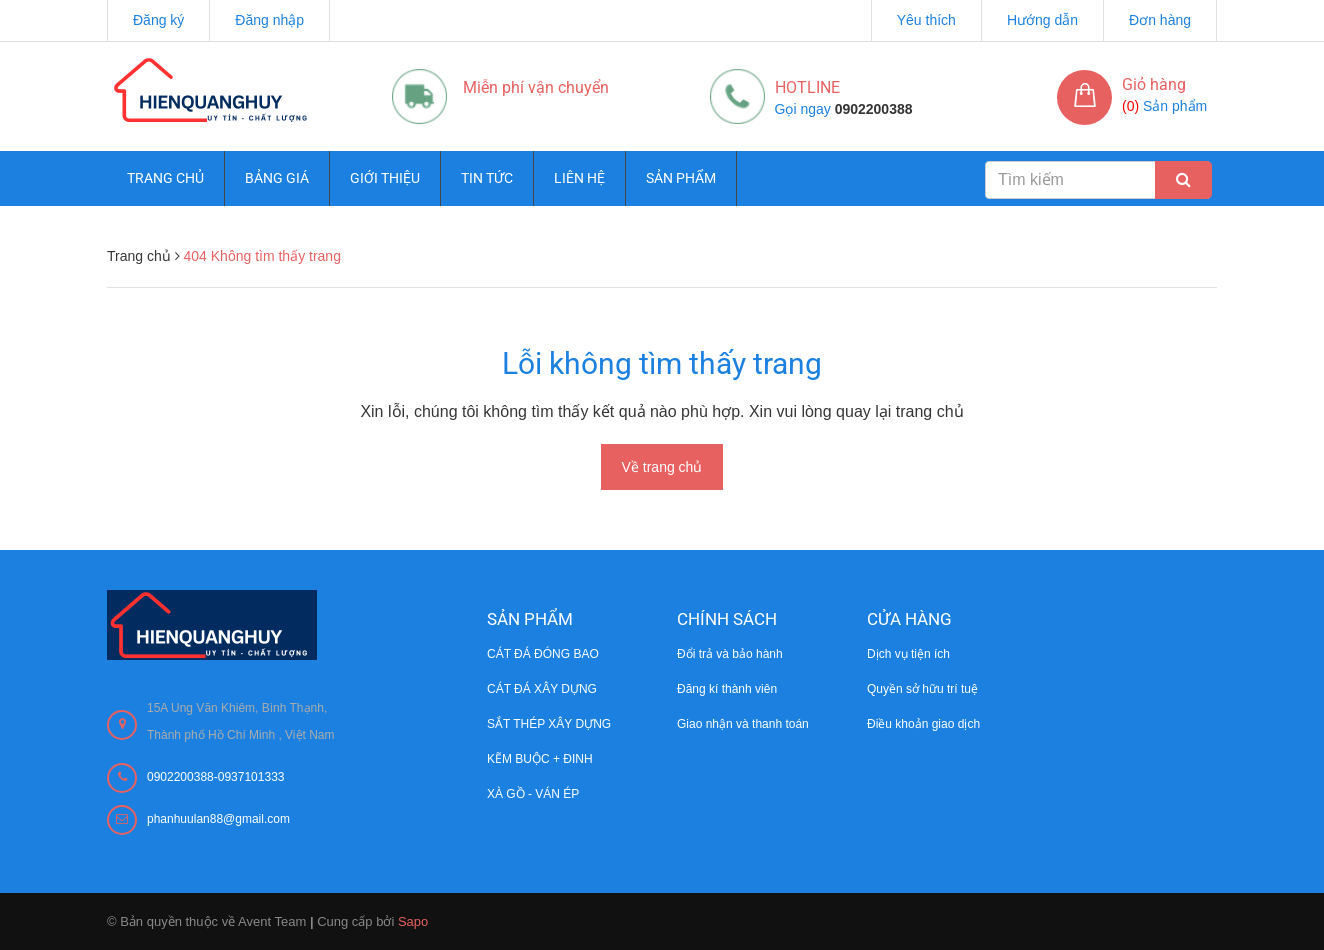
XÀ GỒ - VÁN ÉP (533, 794)
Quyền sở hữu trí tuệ (922, 689)
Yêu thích (926, 20)
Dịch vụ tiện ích (908, 654)
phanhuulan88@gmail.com (218, 819)
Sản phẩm (681, 178)
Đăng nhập (269, 20)
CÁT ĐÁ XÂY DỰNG (542, 689)
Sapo (413, 921)
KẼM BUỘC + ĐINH (540, 759)
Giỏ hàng (1154, 84)
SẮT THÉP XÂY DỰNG (549, 724)
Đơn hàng (1160, 20)
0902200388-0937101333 (215, 777)
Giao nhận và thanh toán (743, 724)
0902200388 (874, 109)
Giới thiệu (385, 178)
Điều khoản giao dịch (923, 724)
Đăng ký (158, 20)
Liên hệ (579, 178)
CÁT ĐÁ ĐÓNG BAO (543, 654)
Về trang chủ (662, 467)
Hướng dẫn (1042, 20)
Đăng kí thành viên (727, 689)
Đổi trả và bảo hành (730, 654)
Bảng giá (277, 178)
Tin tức (487, 178)
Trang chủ (165, 178)
